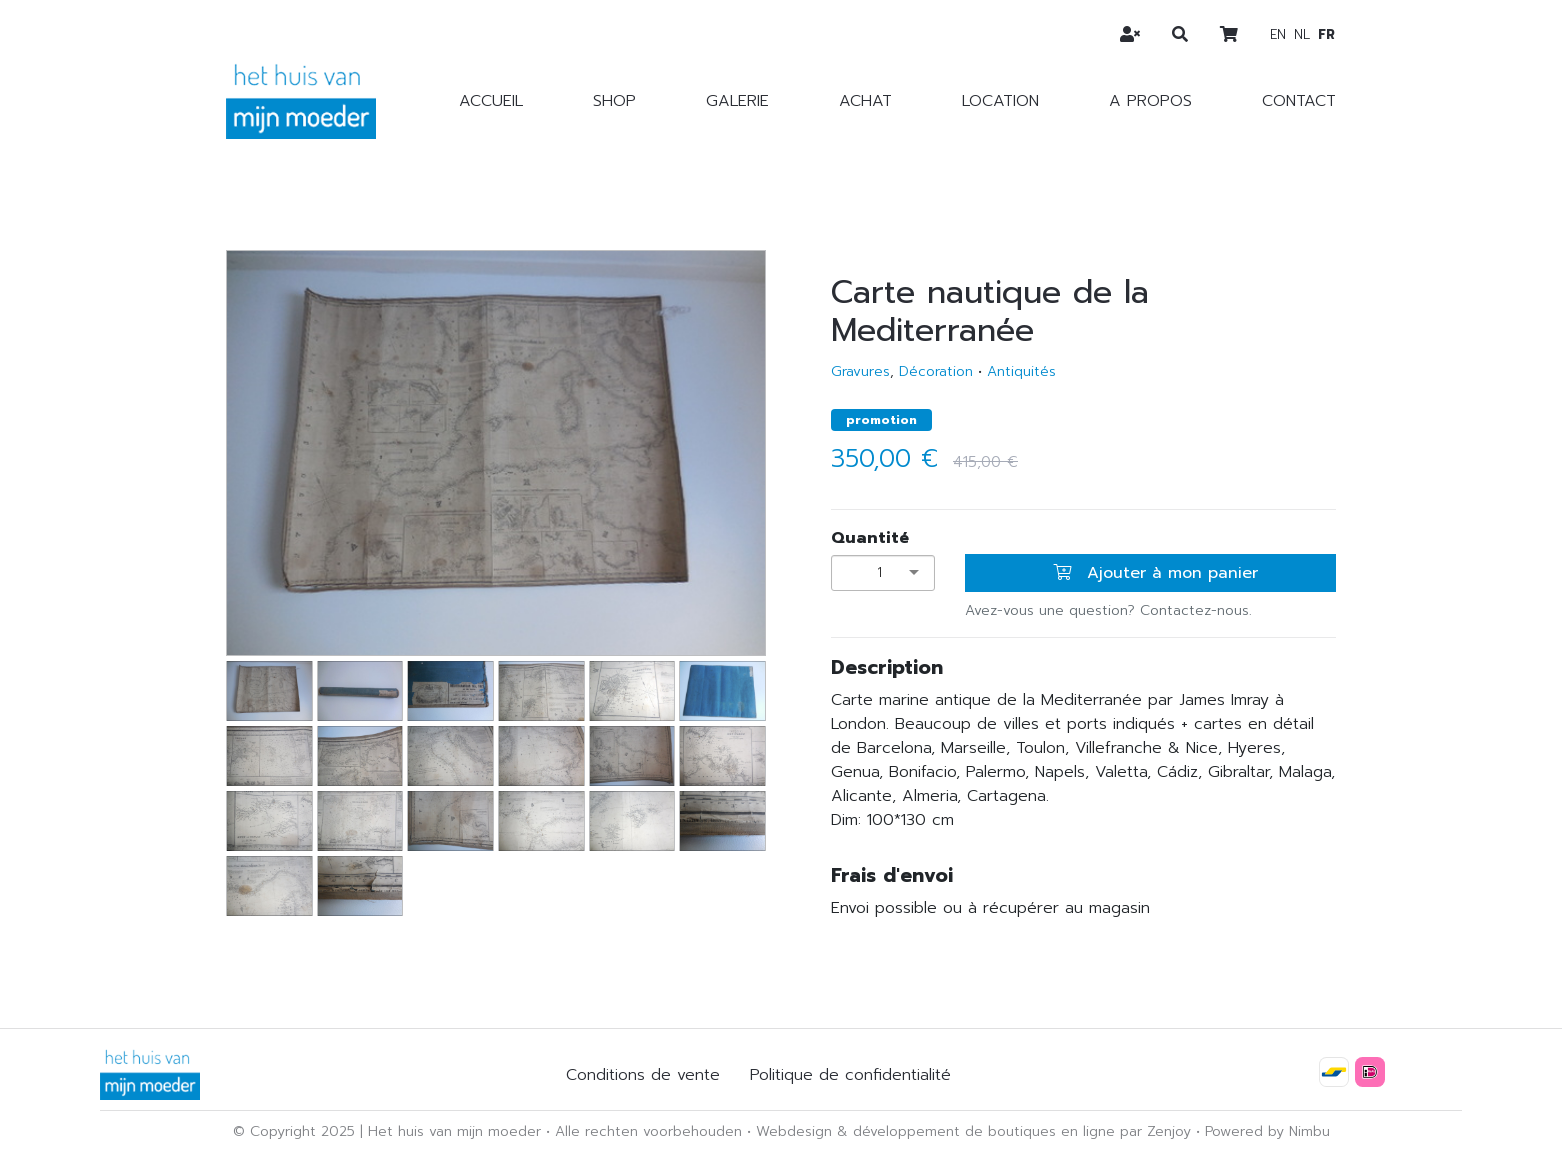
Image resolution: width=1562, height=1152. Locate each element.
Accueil (491, 101)
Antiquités (1021, 371)
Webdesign (794, 1131)
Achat (865, 101)
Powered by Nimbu (1267, 1131)
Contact (1299, 101)
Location (1000, 101)
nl (1302, 34)
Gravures (860, 371)
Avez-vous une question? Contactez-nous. (1108, 610)
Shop (614, 101)
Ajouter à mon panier (1155, 573)
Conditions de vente (643, 1075)
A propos (1150, 101)
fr (1326, 34)
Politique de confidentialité (850, 1075)
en (1278, 34)
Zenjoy (1169, 1131)
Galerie (737, 101)
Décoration (936, 371)
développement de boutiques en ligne (984, 1131)
